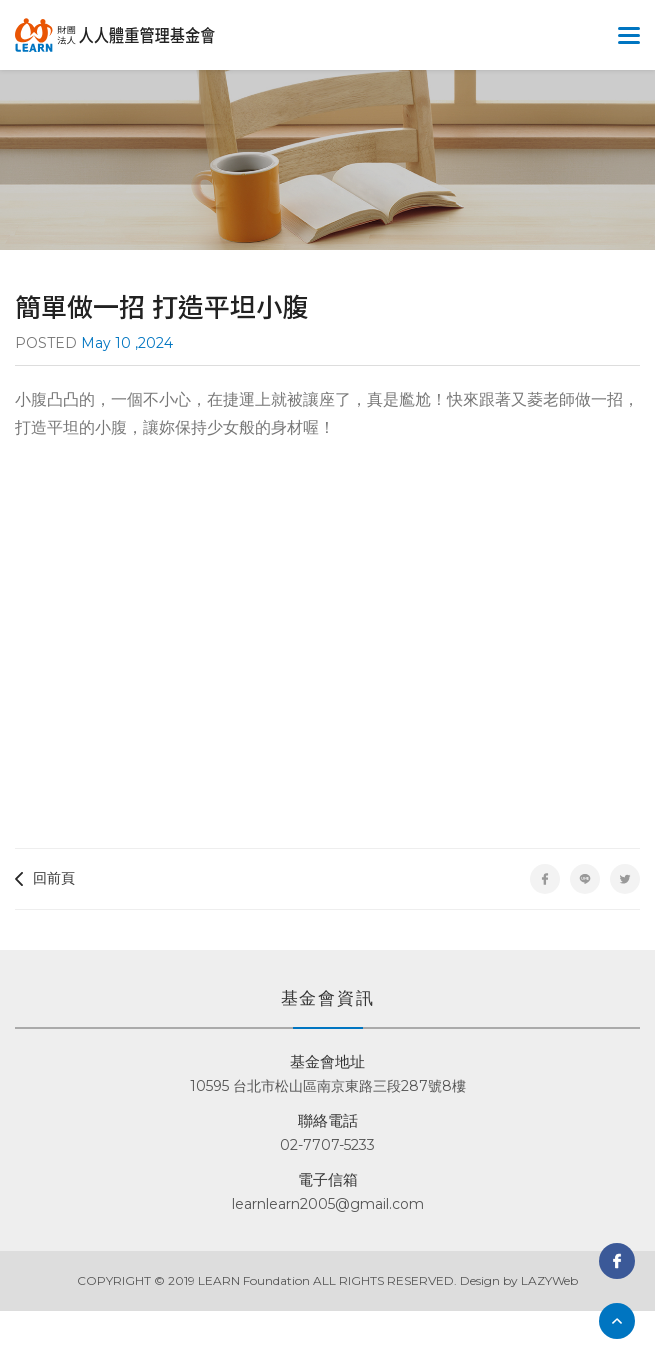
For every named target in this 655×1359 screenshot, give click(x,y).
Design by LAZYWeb (519, 1280)
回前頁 (45, 878)
